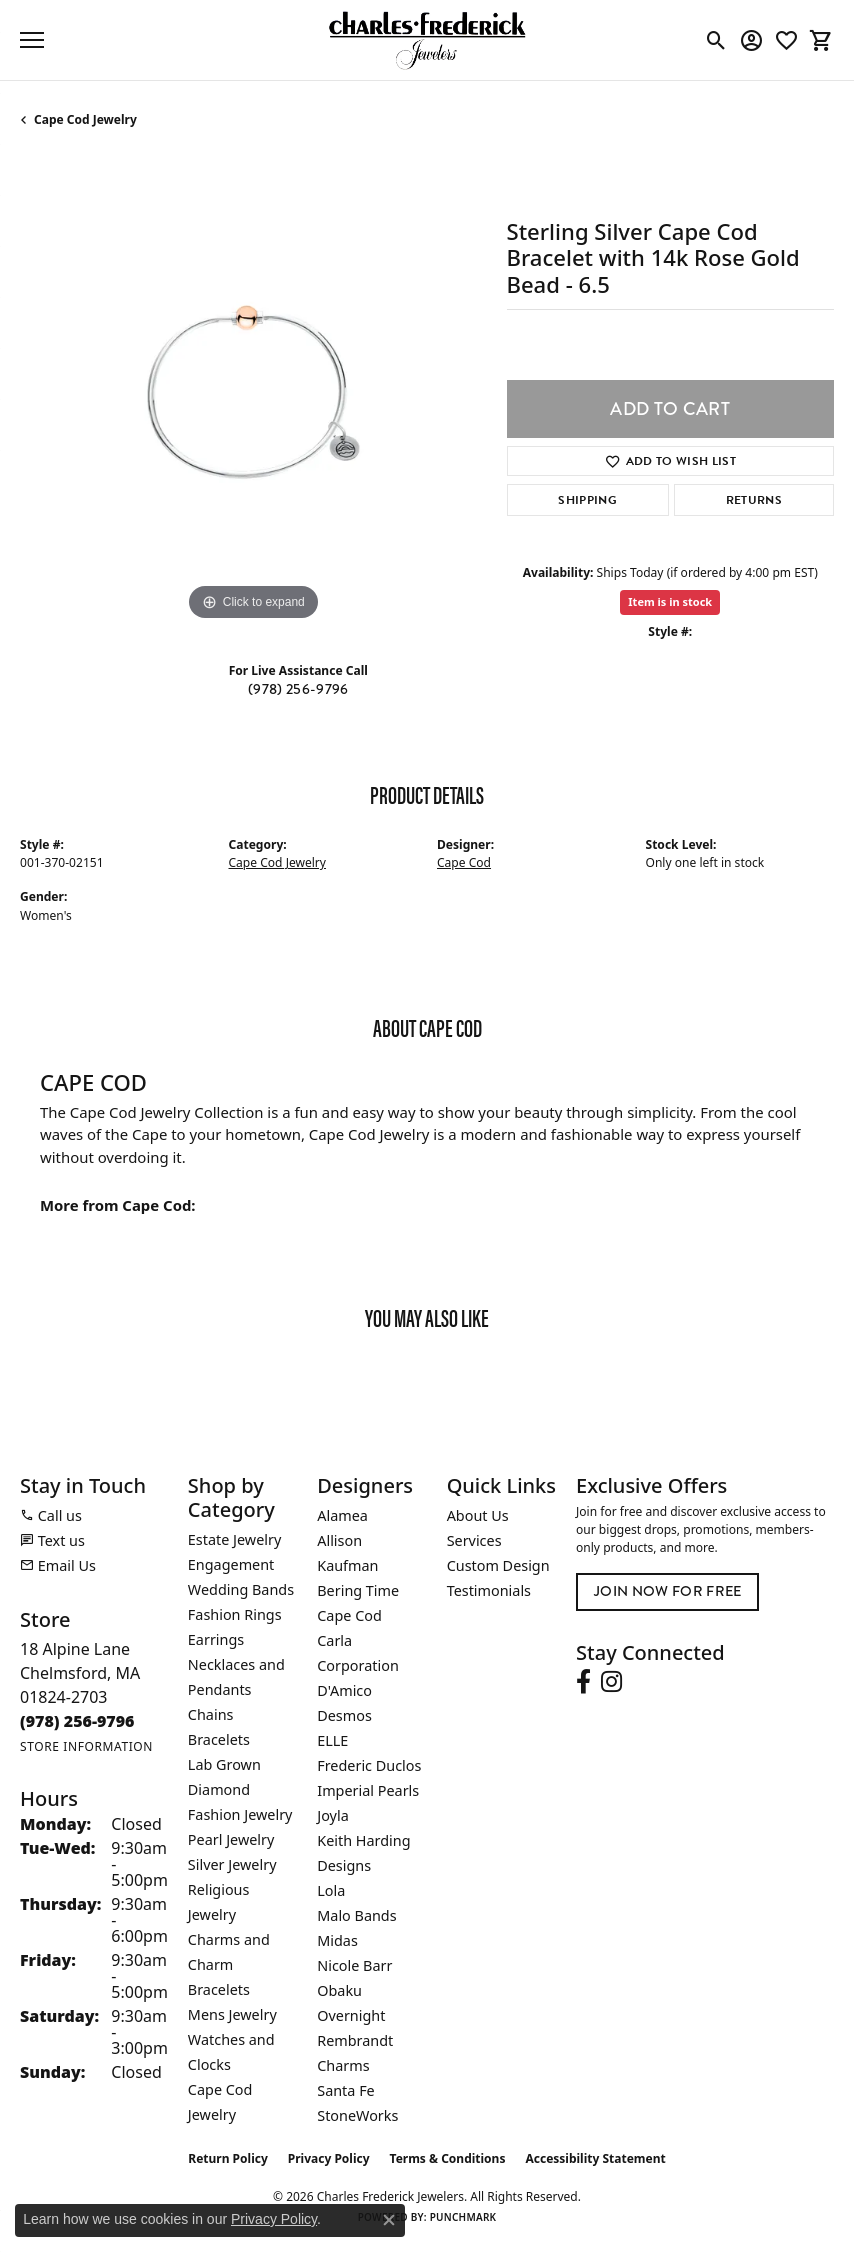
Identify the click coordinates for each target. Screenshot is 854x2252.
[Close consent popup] (389, 2220)
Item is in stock (670, 601)
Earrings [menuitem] (216, 1639)
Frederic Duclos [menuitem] (369, 1765)
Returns (754, 500)
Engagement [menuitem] (231, 1564)
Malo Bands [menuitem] (356, 1915)
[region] (253, 392)
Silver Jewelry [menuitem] (232, 1864)
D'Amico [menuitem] (344, 1690)
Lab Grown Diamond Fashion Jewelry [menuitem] (240, 1789)
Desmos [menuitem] (344, 1715)
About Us (478, 1515)
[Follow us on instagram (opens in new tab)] (611, 1682)
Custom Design (498, 1565)
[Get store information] (86, 1746)
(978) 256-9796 (298, 689)
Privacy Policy (329, 2158)
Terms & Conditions (448, 2158)
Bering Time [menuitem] (358, 1590)
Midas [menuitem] (337, 1940)
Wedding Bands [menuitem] (241, 1589)
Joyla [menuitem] (332, 1815)
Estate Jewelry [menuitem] (234, 1539)
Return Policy (228, 2158)
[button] (716, 40)
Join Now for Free (667, 1591)
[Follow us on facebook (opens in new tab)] (583, 1682)
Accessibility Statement (595, 2158)
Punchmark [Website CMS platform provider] (463, 2217)
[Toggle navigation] (32, 40)
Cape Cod (464, 862)
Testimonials (489, 1590)
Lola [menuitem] (331, 1890)
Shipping (587, 500)
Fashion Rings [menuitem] (235, 1614)
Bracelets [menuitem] (219, 1739)
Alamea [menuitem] (342, 1515)
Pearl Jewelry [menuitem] (231, 1839)
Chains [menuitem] (211, 1714)
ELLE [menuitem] (332, 1740)
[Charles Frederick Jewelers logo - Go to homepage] (427, 40)
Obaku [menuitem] (339, 1990)
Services (474, 1540)
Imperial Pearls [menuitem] (368, 1790)
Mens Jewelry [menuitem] (232, 2014)
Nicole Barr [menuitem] (354, 1965)
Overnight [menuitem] (351, 2015)
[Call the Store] (77, 1721)
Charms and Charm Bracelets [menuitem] (229, 1964)
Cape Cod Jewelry (85, 119)
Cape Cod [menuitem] (349, 1615)
